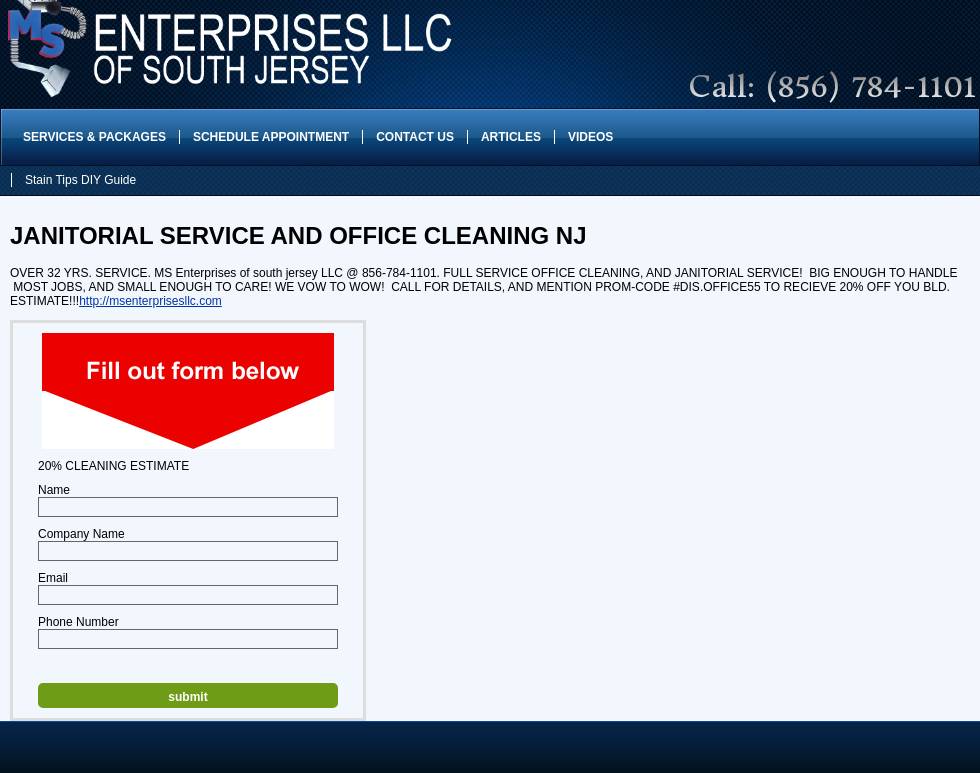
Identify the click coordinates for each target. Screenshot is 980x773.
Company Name (81, 534)
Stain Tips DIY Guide (80, 180)
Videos (590, 137)
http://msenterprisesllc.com (150, 301)
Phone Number (78, 622)
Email (53, 578)
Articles (511, 137)
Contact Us (415, 137)
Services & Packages (94, 137)
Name (54, 490)
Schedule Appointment (271, 137)
